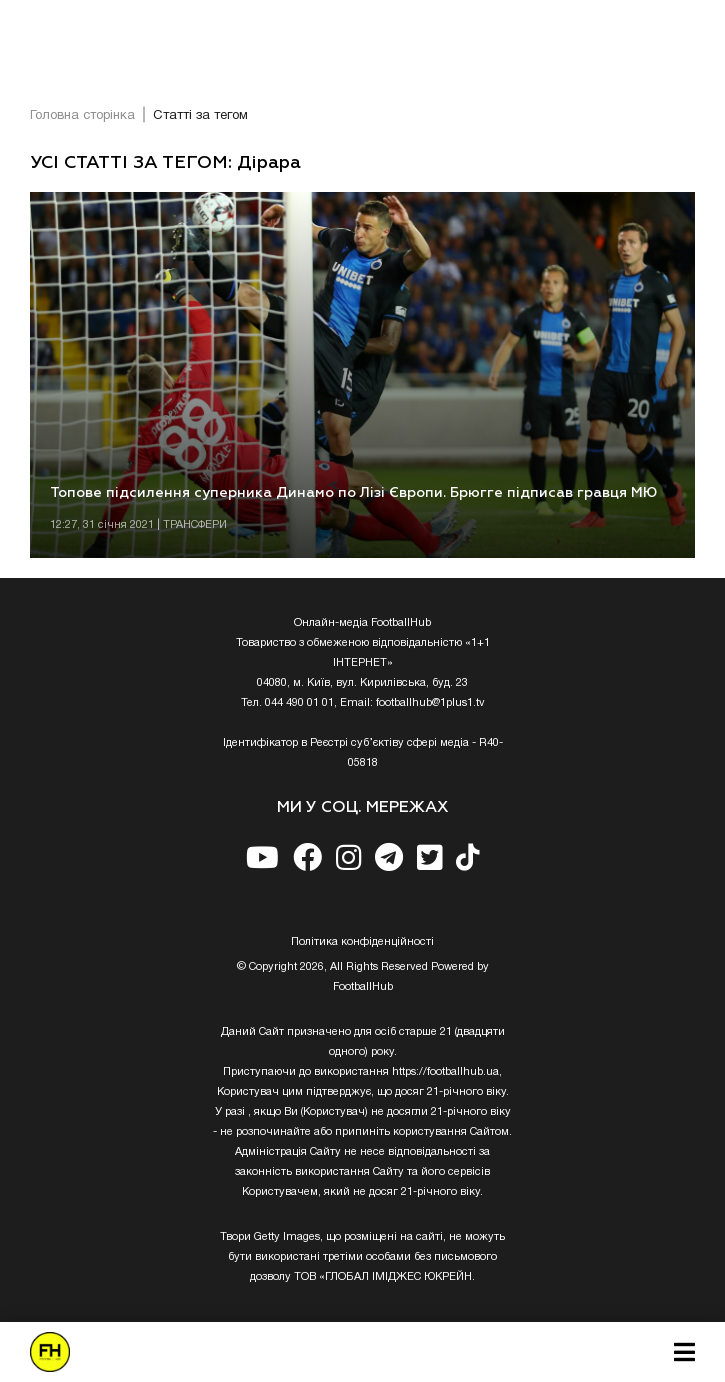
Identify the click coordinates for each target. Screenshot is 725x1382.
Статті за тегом (200, 116)
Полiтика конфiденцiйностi (362, 942)
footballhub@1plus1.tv (430, 703)
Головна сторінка (82, 116)
